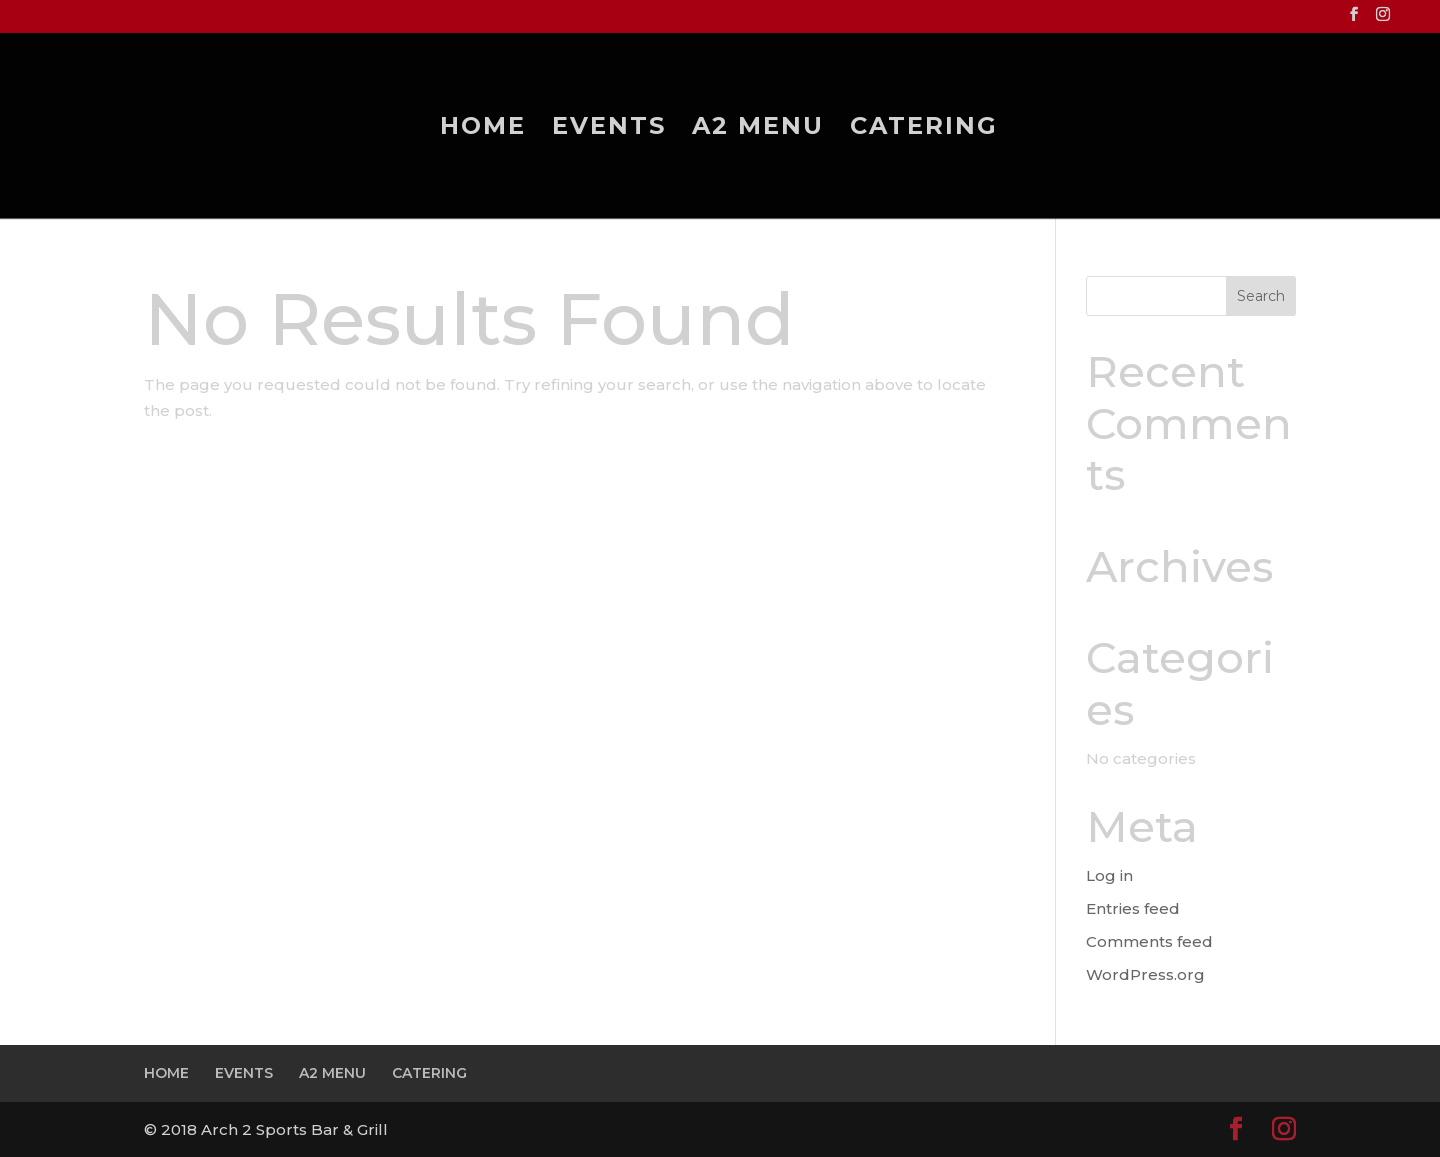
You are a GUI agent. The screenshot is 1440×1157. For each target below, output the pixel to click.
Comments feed (1149, 941)
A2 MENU (758, 129)
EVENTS (609, 129)
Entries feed (1133, 908)
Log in (1109, 875)
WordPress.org (1145, 974)
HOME (483, 129)
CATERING (924, 129)
